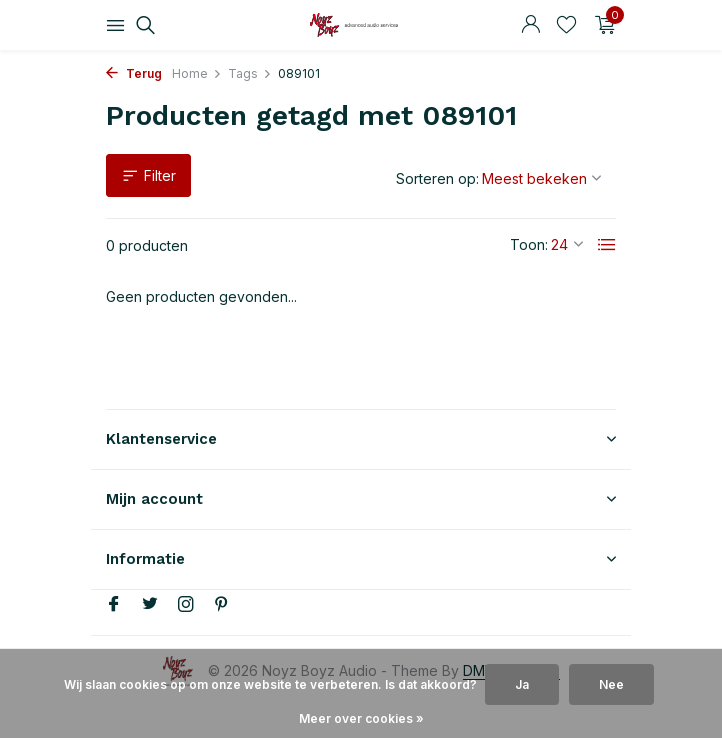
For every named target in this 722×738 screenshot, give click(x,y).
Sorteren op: (437, 178)
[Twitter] (150, 605)
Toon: (529, 244)
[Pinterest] (222, 605)
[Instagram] (186, 605)
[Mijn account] (530, 25)
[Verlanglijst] (566, 25)
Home (197, 73)
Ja (522, 684)
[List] (607, 245)
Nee (611, 684)
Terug (134, 73)
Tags (250, 73)
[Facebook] (114, 605)
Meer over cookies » (361, 718)
